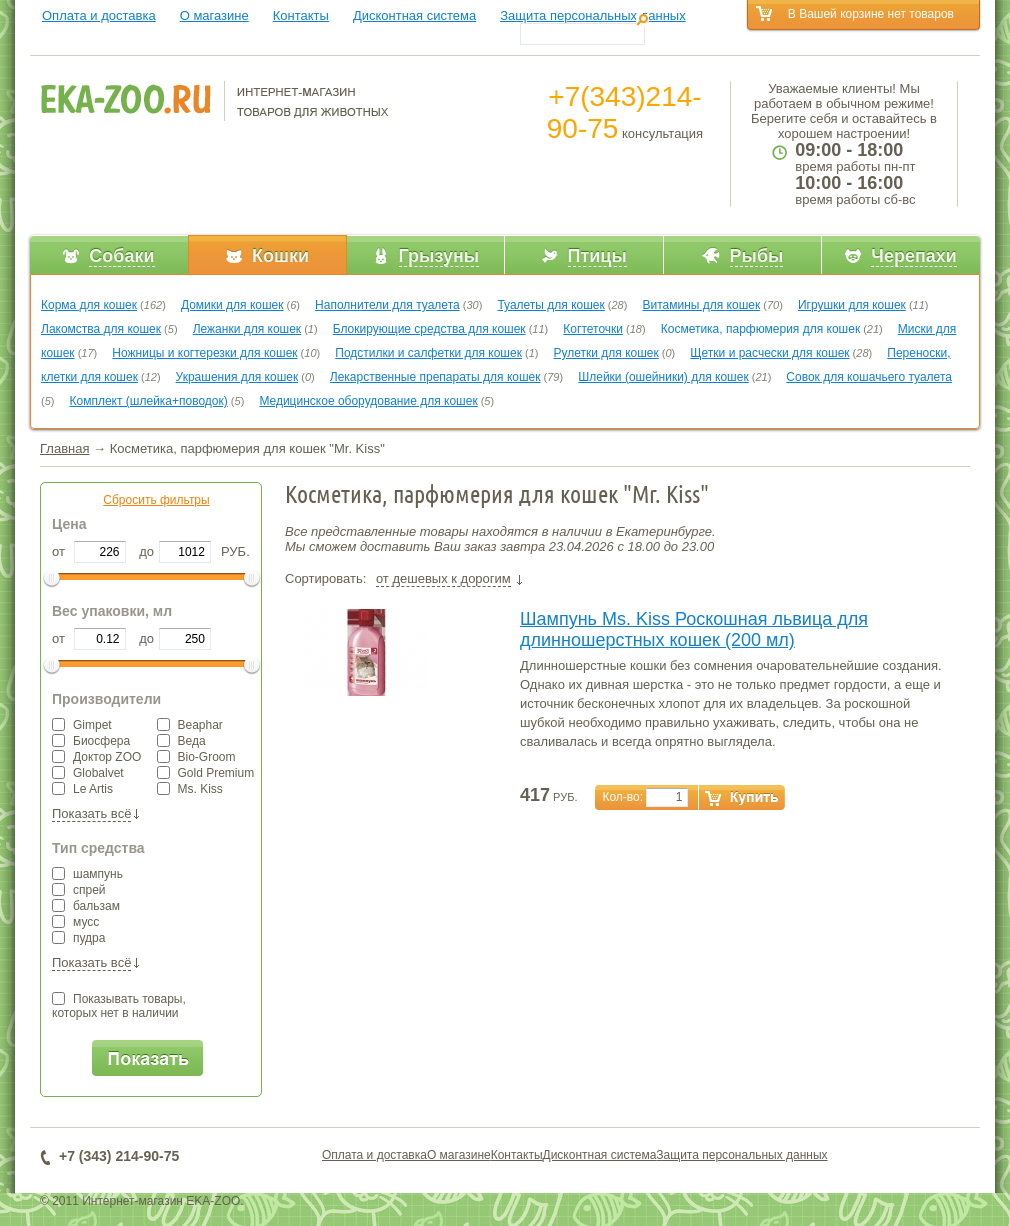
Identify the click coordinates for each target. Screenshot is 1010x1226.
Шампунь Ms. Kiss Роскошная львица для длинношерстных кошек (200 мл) (694, 629)
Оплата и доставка (99, 15)
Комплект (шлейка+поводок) (149, 401)
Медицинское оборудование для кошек (368, 401)
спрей (79, 890)
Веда (181, 741)
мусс (75, 922)
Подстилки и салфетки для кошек (428, 353)
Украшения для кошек (237, 377)
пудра (78, 938)
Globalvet (88, 773)
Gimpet (82, 725)
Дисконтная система (414, 15)
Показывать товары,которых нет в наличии (119, 1006)
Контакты (301, 15)
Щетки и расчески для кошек (769, 353)
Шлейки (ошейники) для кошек (663, 377)
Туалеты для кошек (550, 305)
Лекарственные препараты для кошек (435, 377)
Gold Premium (206, 773)
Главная (64, 448)
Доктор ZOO (96, 757)
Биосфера (91, 741)
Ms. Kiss (190, 789)
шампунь (87, 874)
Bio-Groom (196, 757)
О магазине (214, 15)
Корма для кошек (89, 305)
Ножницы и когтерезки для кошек (204, 353)
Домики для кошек (232, 305)
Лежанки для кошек (247, 329)
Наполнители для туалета (387, 305)
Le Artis (82, 789)
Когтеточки (593, 329)
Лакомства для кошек (101, 329)
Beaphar (190, 725)
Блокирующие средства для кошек (429, 329)
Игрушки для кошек (852, 305)
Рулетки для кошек (606, 353)
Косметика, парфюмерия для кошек (760, 329)
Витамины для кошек (701, 305)
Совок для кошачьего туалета (869, 377)
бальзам (86, 906)
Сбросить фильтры (156, 500)
